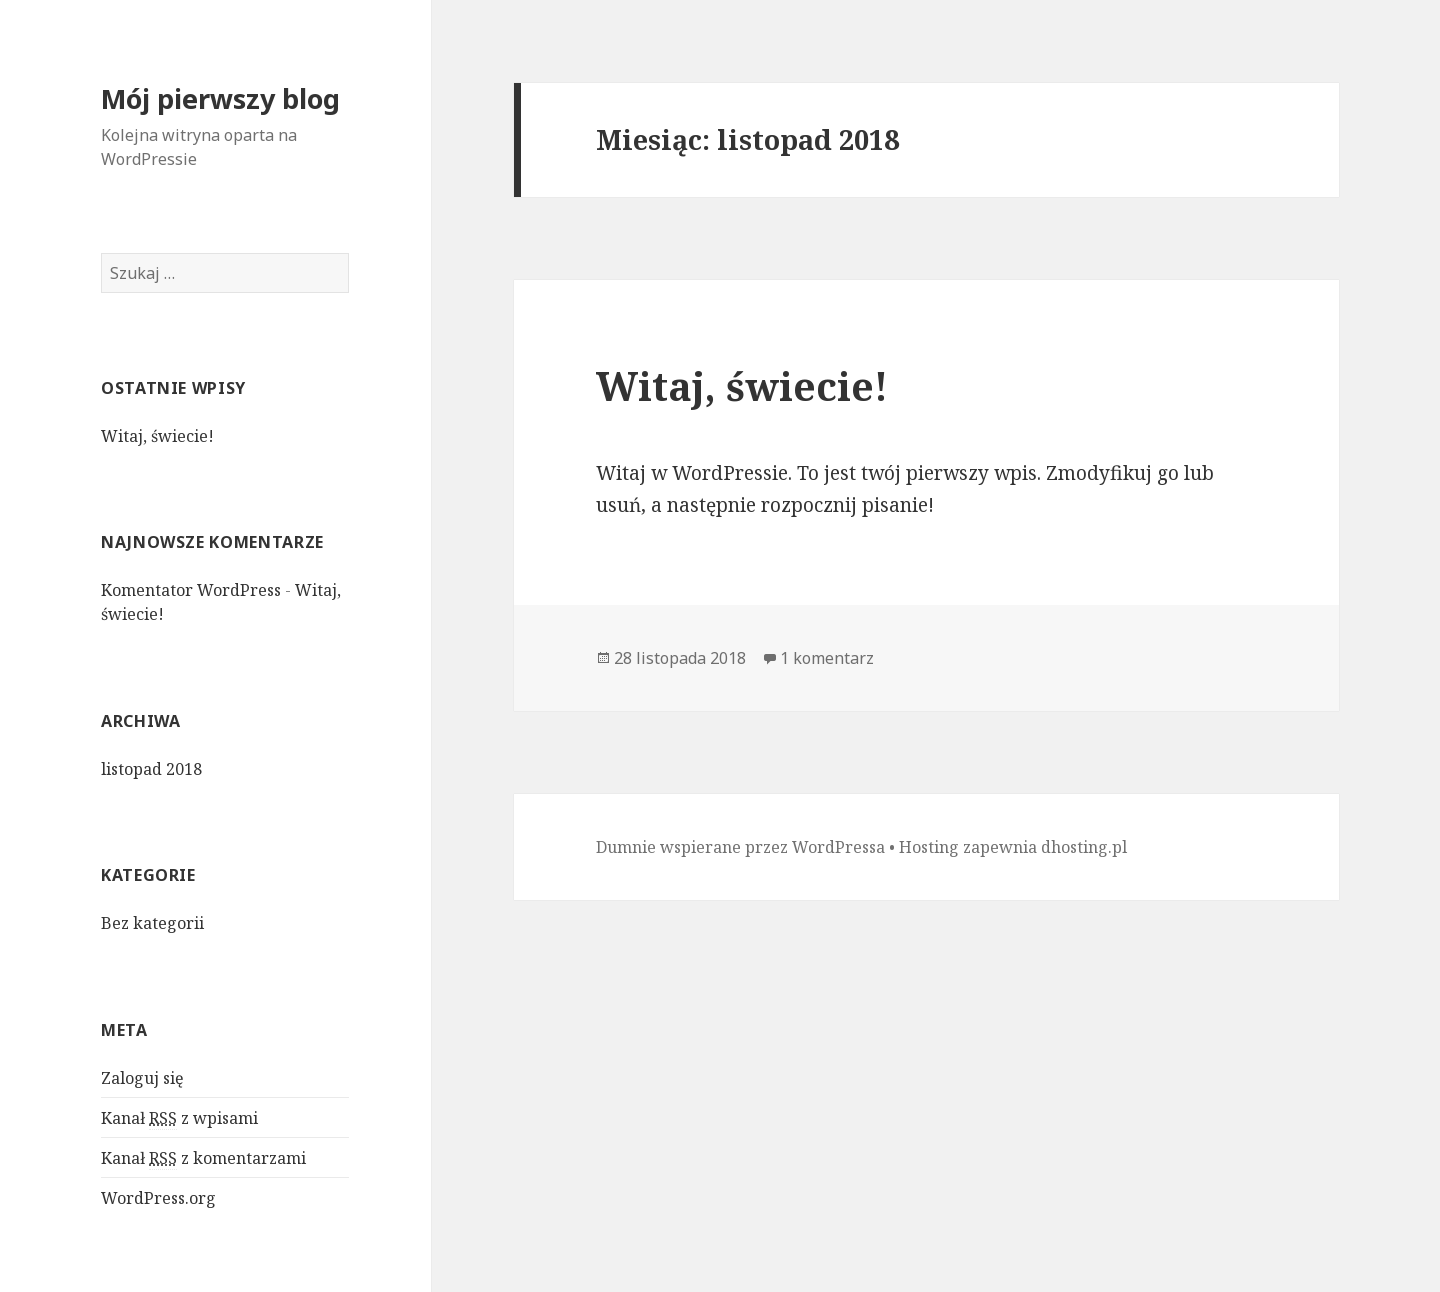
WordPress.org (158, 1198)
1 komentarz (827, 658)
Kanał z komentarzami (203, 1158)
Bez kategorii (152, 923)
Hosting (929, 847)
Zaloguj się (142, 1078)
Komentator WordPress (191, 590)
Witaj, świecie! (157, 436)
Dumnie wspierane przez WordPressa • (747, 847)
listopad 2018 (151, 769)
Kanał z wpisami (179, 1118)
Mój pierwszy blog (220, 98)
